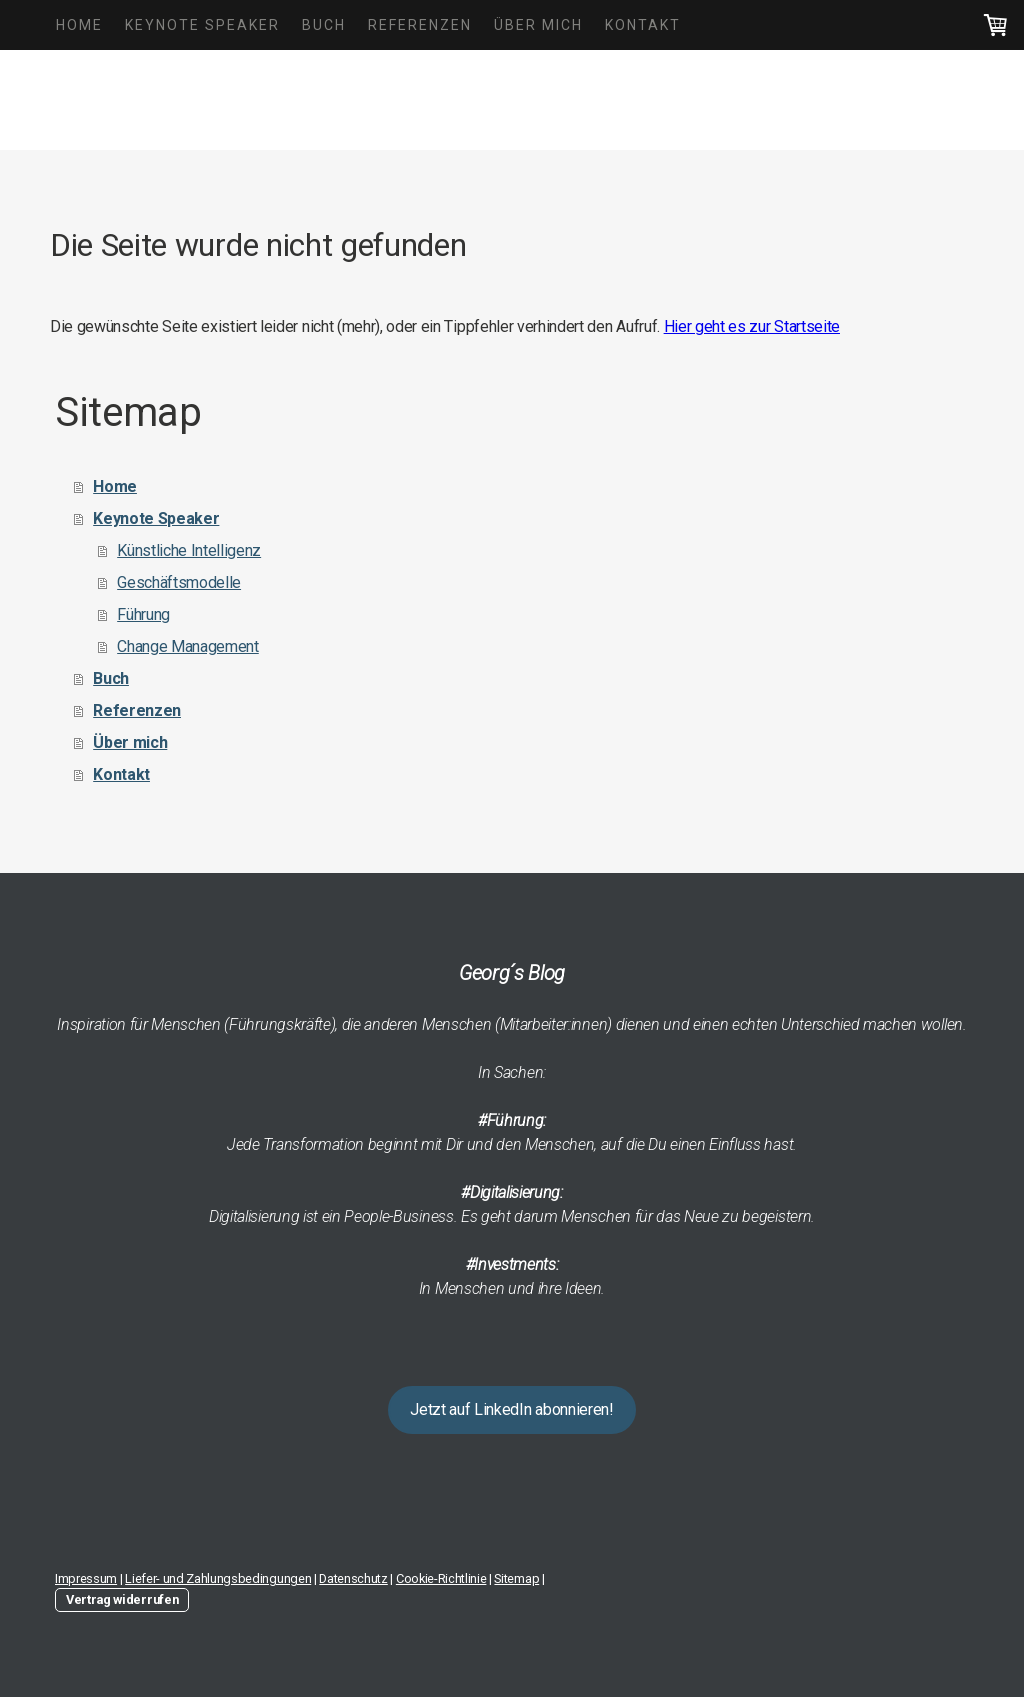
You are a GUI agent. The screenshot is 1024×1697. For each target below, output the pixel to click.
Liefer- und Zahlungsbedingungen (218, 1578)
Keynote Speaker (202, 25)
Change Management (188, 646)
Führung (143, 614)
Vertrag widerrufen (122, 1599)
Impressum (86, 1578)
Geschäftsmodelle (179, 582)
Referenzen (420, 25)
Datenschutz (353, 1578)
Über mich (538, 25)
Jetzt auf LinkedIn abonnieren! (511, 1409)
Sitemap (516, 1578)
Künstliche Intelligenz (189, 550)
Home (79, 25)
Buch (324, 25)
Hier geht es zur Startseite (752, 326)
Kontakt (643, 25)
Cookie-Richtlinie (441, 1578)
